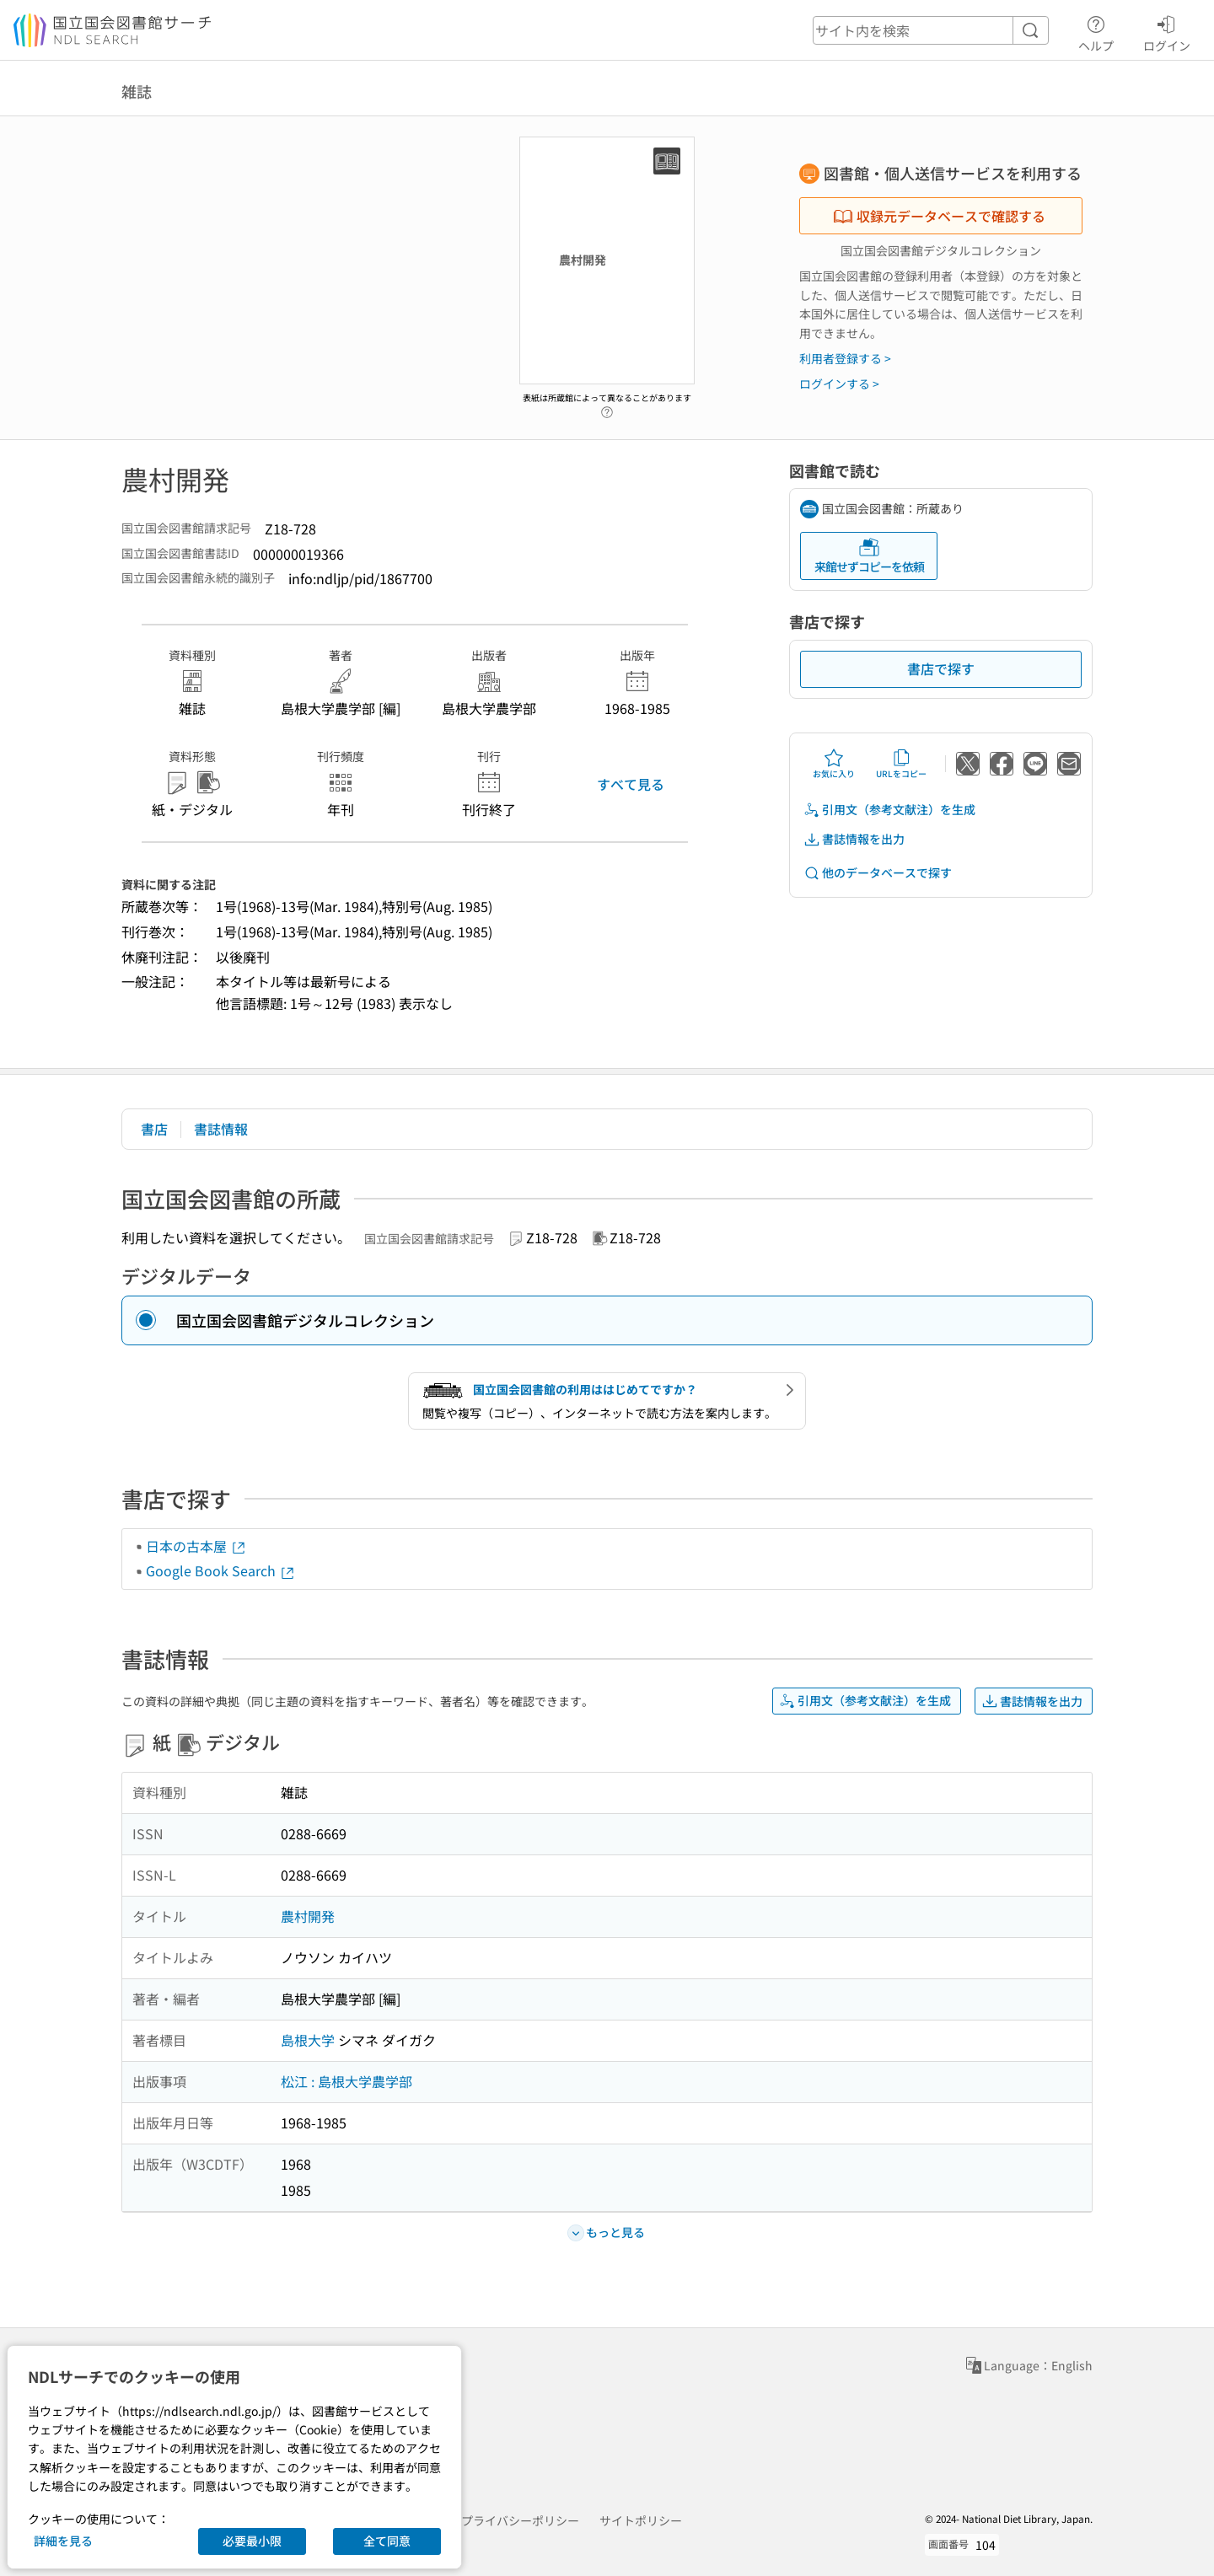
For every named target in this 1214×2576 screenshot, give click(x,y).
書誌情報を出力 (854, 839)
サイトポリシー (640, 2520)
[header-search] (931, 30)
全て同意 (387, 2540)
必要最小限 (252, 2540)
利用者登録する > (845, 358)
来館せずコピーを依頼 (869, 556)
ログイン (1166, 31)
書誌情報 (221, 1129)
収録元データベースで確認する (939, 216)
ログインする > (839, 383)
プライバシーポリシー (520, 2520)
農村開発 (308, 1916)
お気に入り (834, 764)
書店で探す (941, 668)
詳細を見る (63, 2540)
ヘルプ (1096, 31)
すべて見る (630, 784)
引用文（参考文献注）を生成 (889, 809)
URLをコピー (901, 764)
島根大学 (308, 2040)
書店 (154, 1129)
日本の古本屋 (196, 1546)
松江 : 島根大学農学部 (346, 2081)
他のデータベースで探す (877, 873)
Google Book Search (221, 1570)
